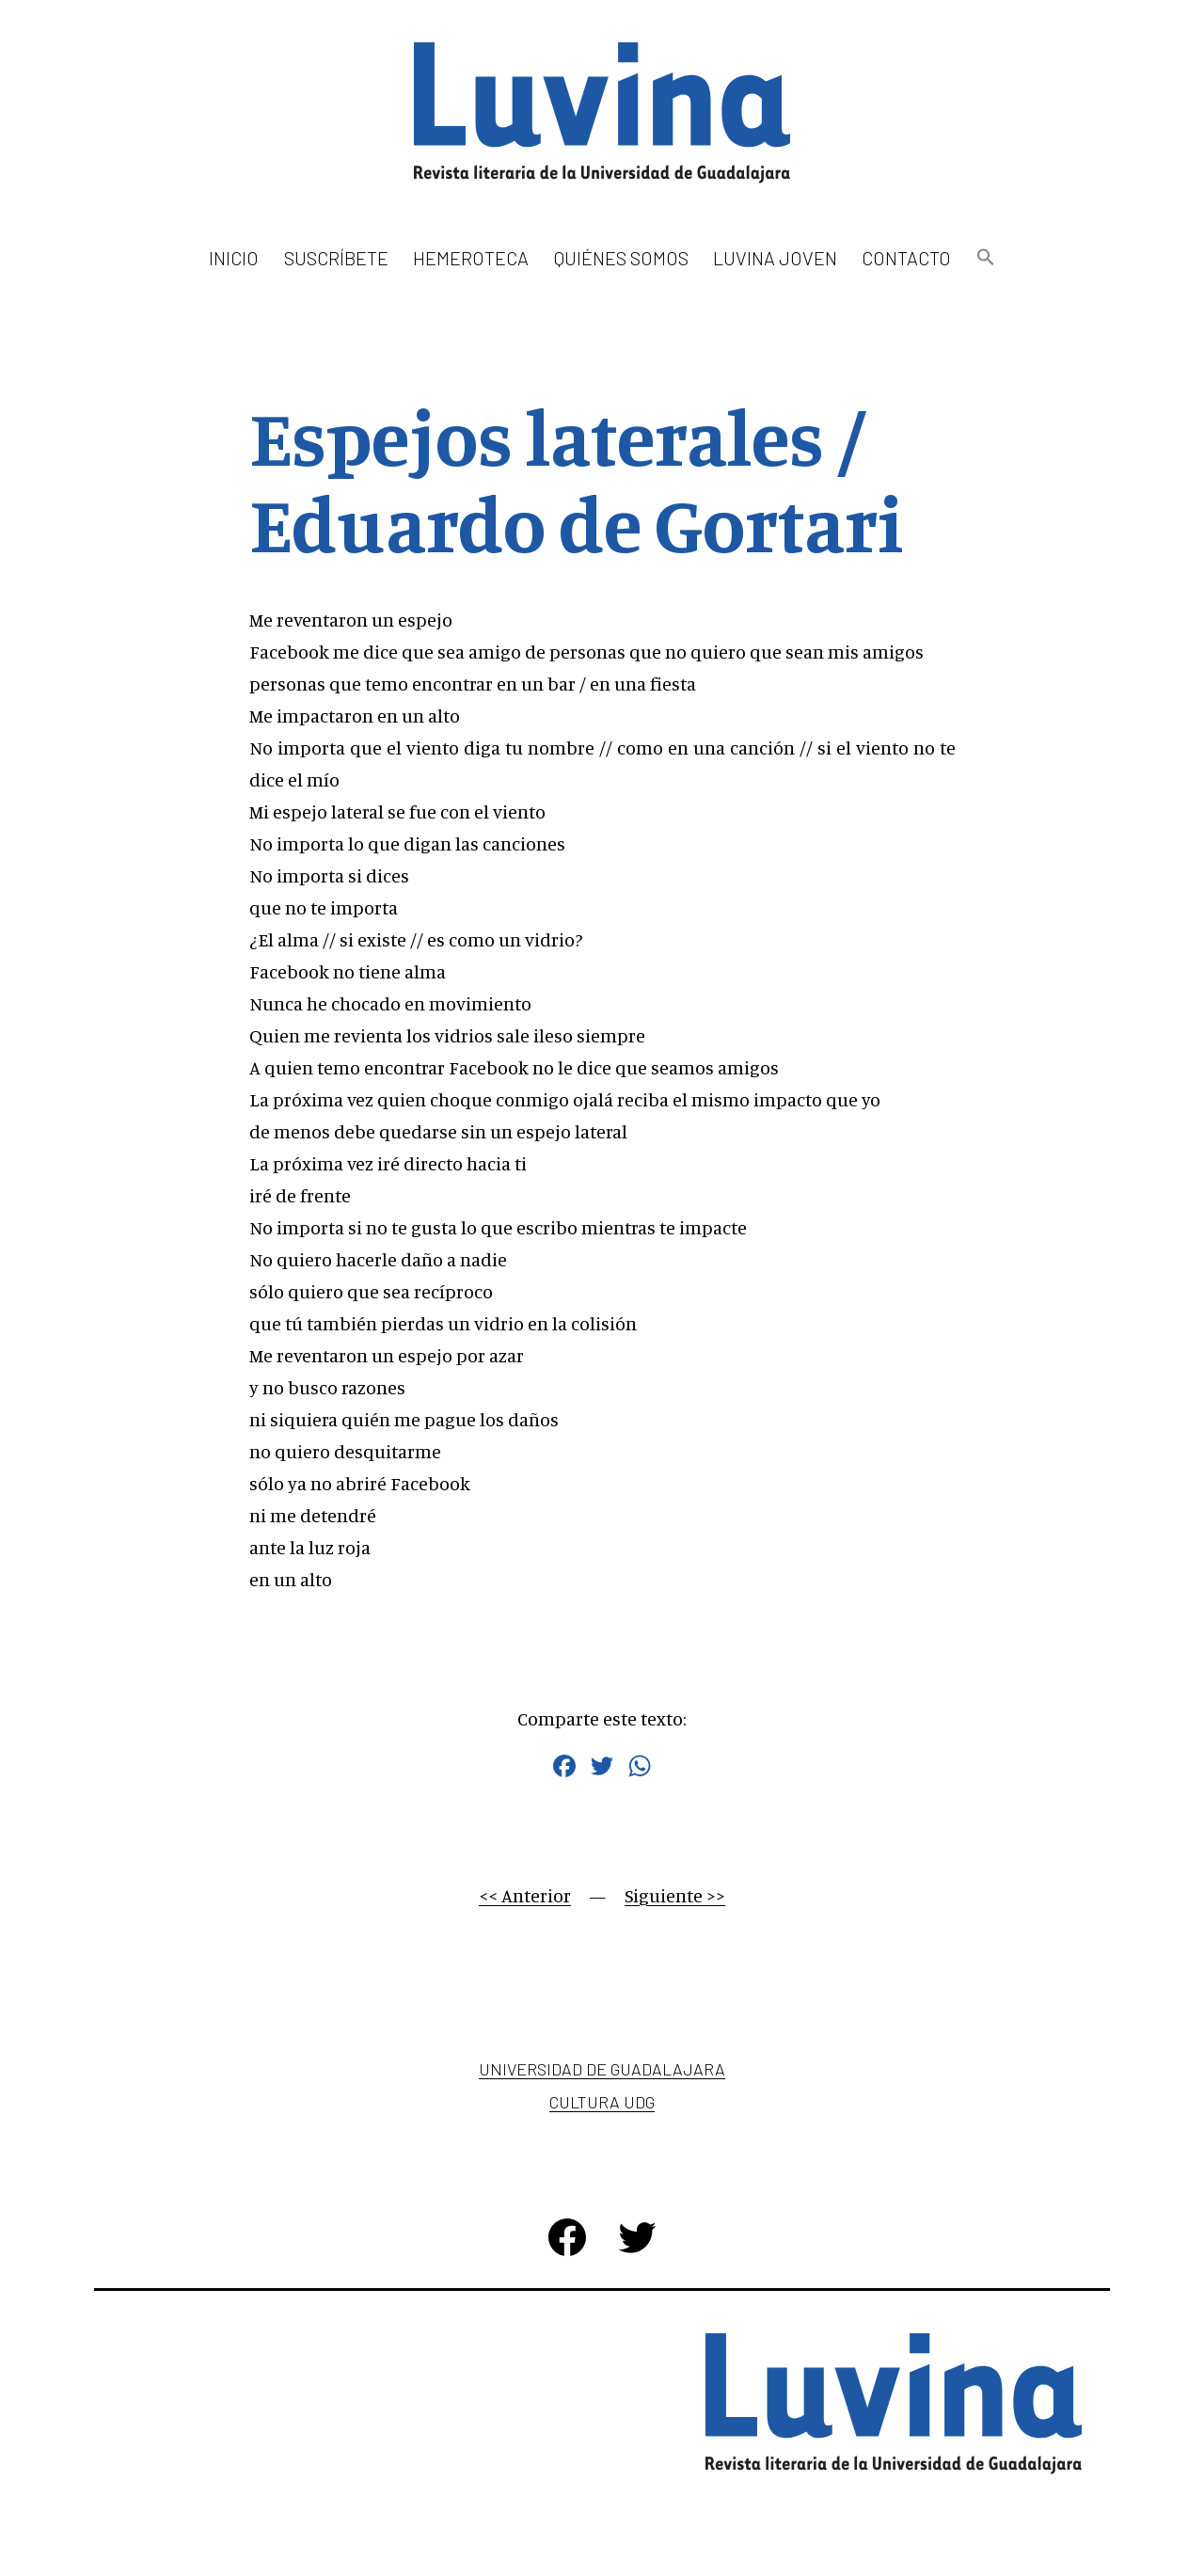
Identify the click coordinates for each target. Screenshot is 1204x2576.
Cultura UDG (602, 2101)
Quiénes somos (621, 257)
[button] (984, 258)
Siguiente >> (675, 1895)
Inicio (234, 257)
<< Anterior (525, 1895)
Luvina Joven (775, 257)
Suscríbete (336, 257)
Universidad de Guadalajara (602, 2069)
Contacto (906, 257)
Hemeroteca (471, 257)
